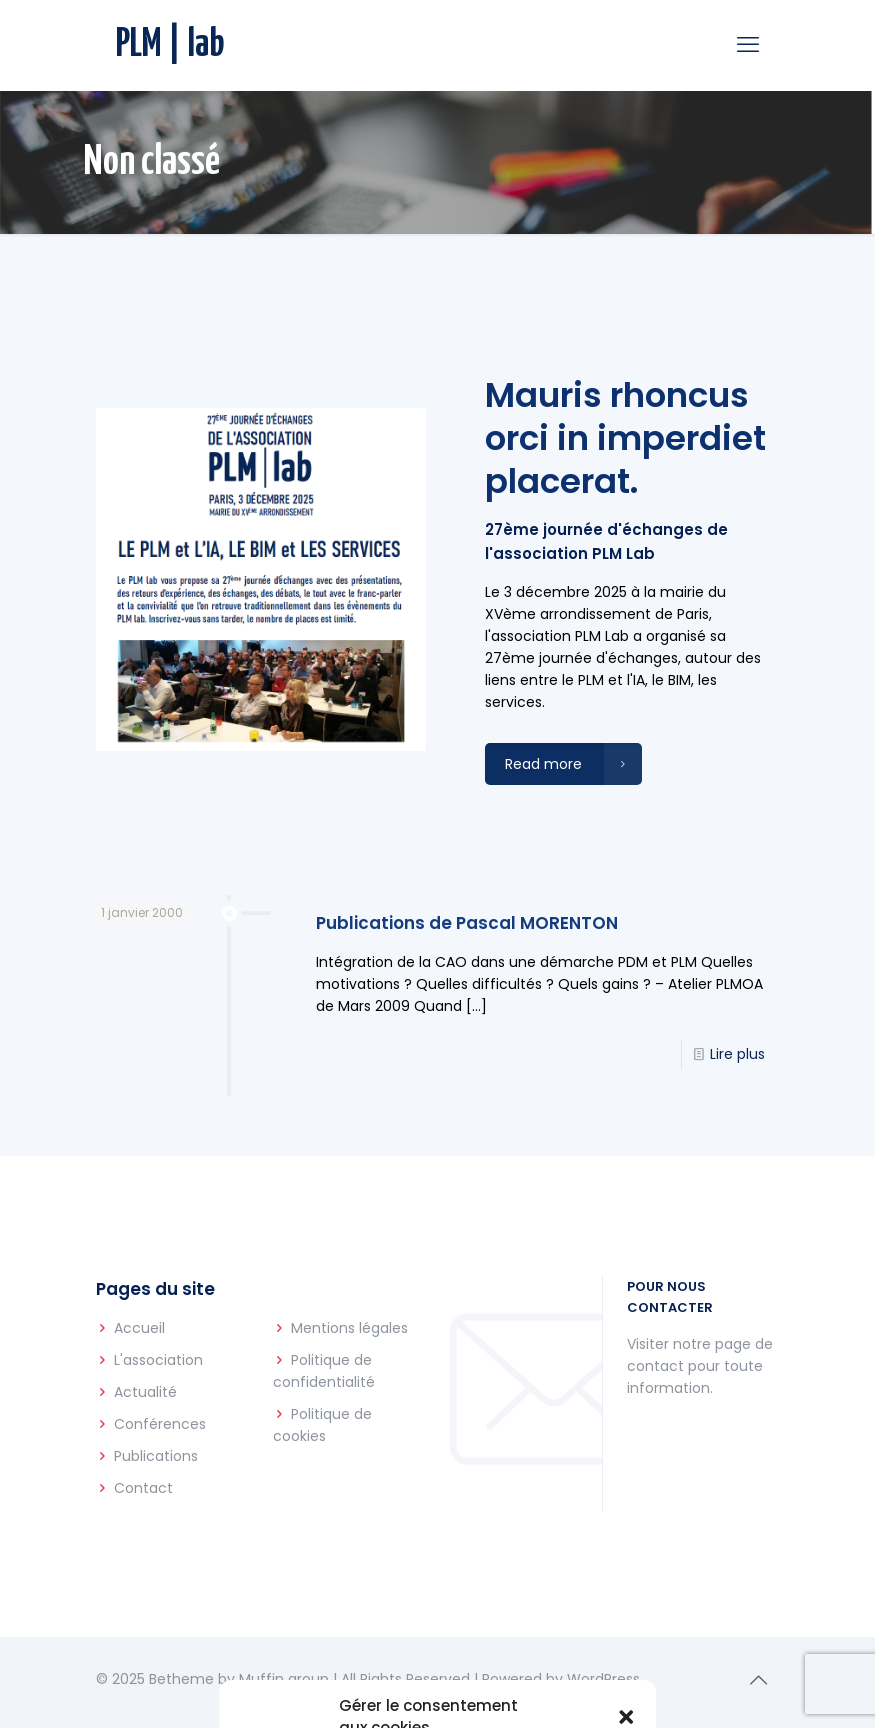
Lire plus (737, 1054)
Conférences (160, 1424)
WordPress (603, 1679)
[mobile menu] (748, 45)
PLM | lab (170, 45)
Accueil (139, 1328)
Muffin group (284, 1679)
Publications (156, 1456)
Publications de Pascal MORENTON (467, 923)
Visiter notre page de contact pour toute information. (700, 1366)
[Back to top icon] (759, 1680)
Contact (143, 1488)
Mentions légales (349, 1328)
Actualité (145, 1392)
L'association (158, 1360)
